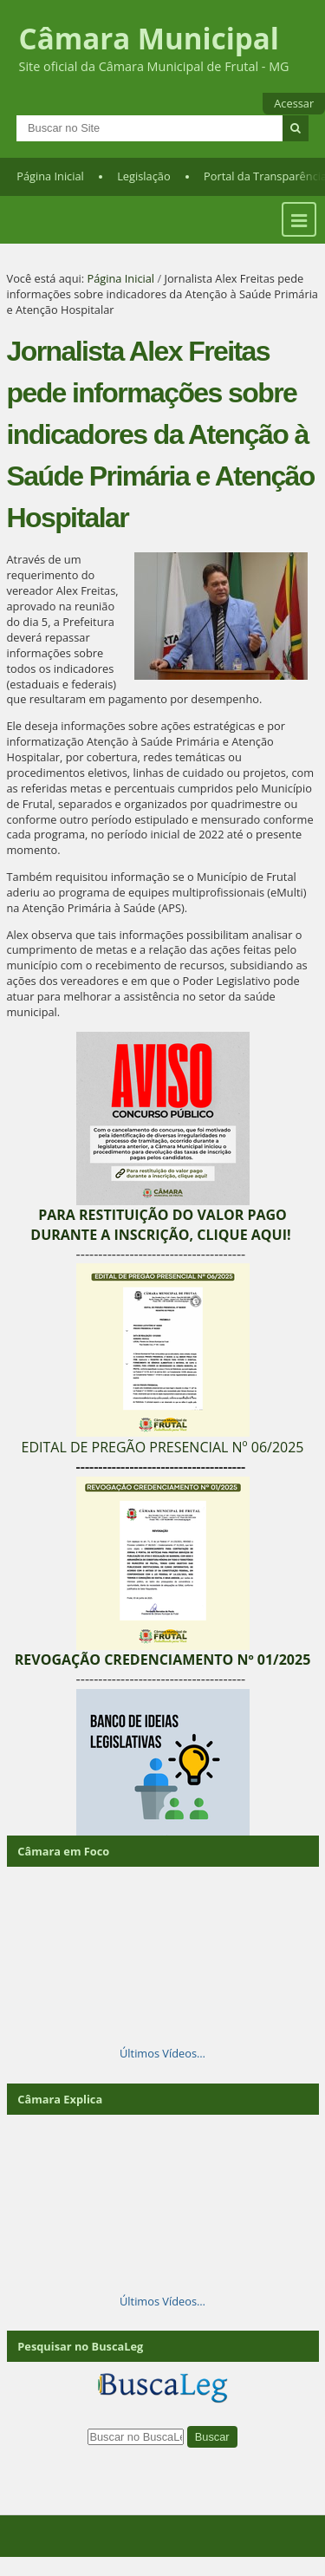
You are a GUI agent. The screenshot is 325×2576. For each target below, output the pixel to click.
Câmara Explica (59, 2099)
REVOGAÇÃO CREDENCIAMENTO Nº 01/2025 (163, 1659)
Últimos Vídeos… (162, 2053)
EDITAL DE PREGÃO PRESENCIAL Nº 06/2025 (162, 1447)
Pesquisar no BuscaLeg (80, 2346)
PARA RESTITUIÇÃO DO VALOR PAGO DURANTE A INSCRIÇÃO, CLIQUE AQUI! (160, 1224)
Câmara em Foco (63, 1851)
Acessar (294, 103)
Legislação (143, 176)
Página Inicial (50, 176)
